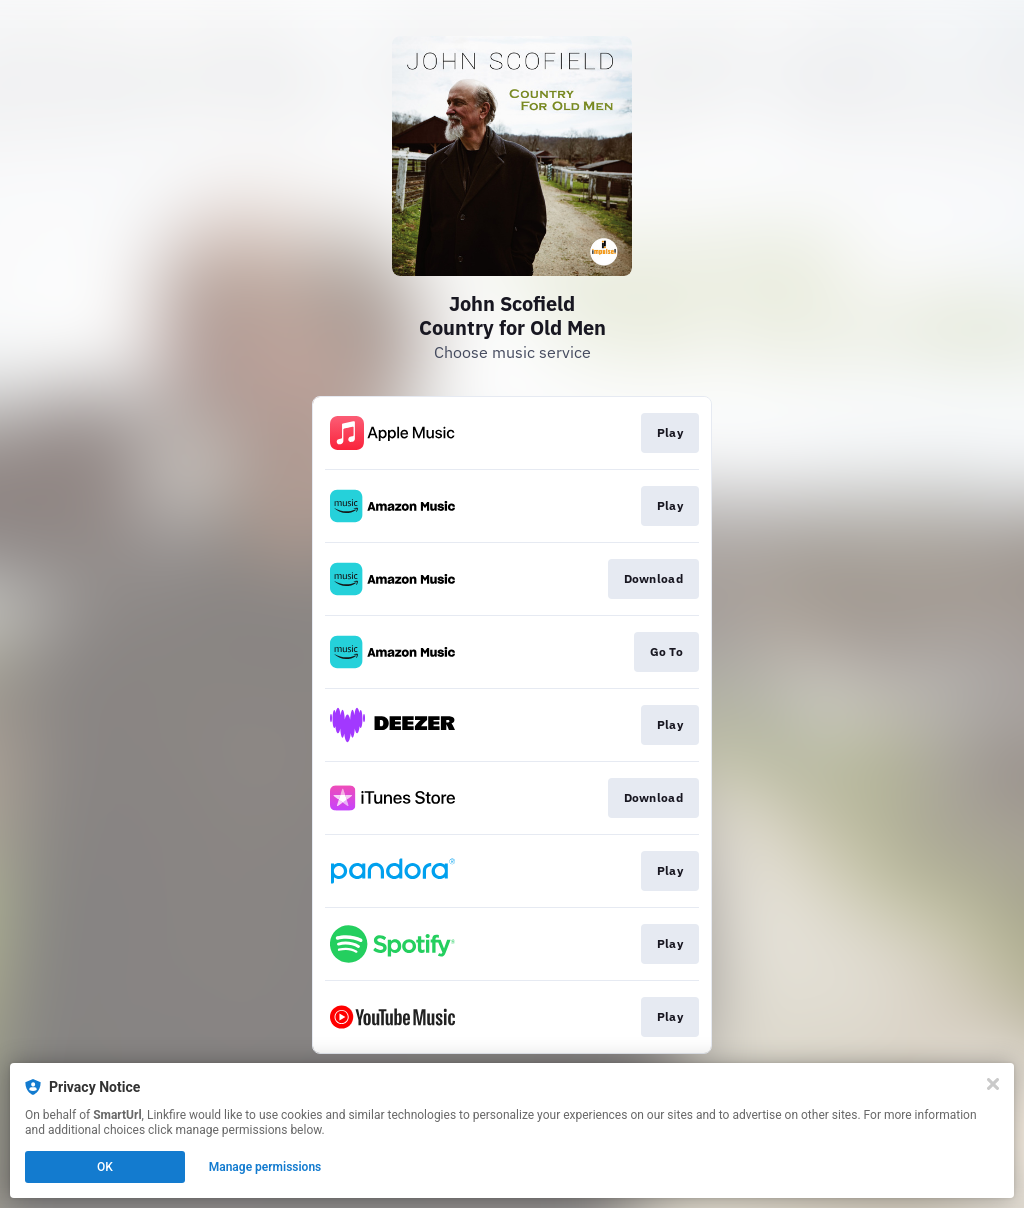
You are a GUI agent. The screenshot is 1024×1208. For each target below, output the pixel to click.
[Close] (993, 1084)
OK (105, 1167)
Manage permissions (265, 1167)
